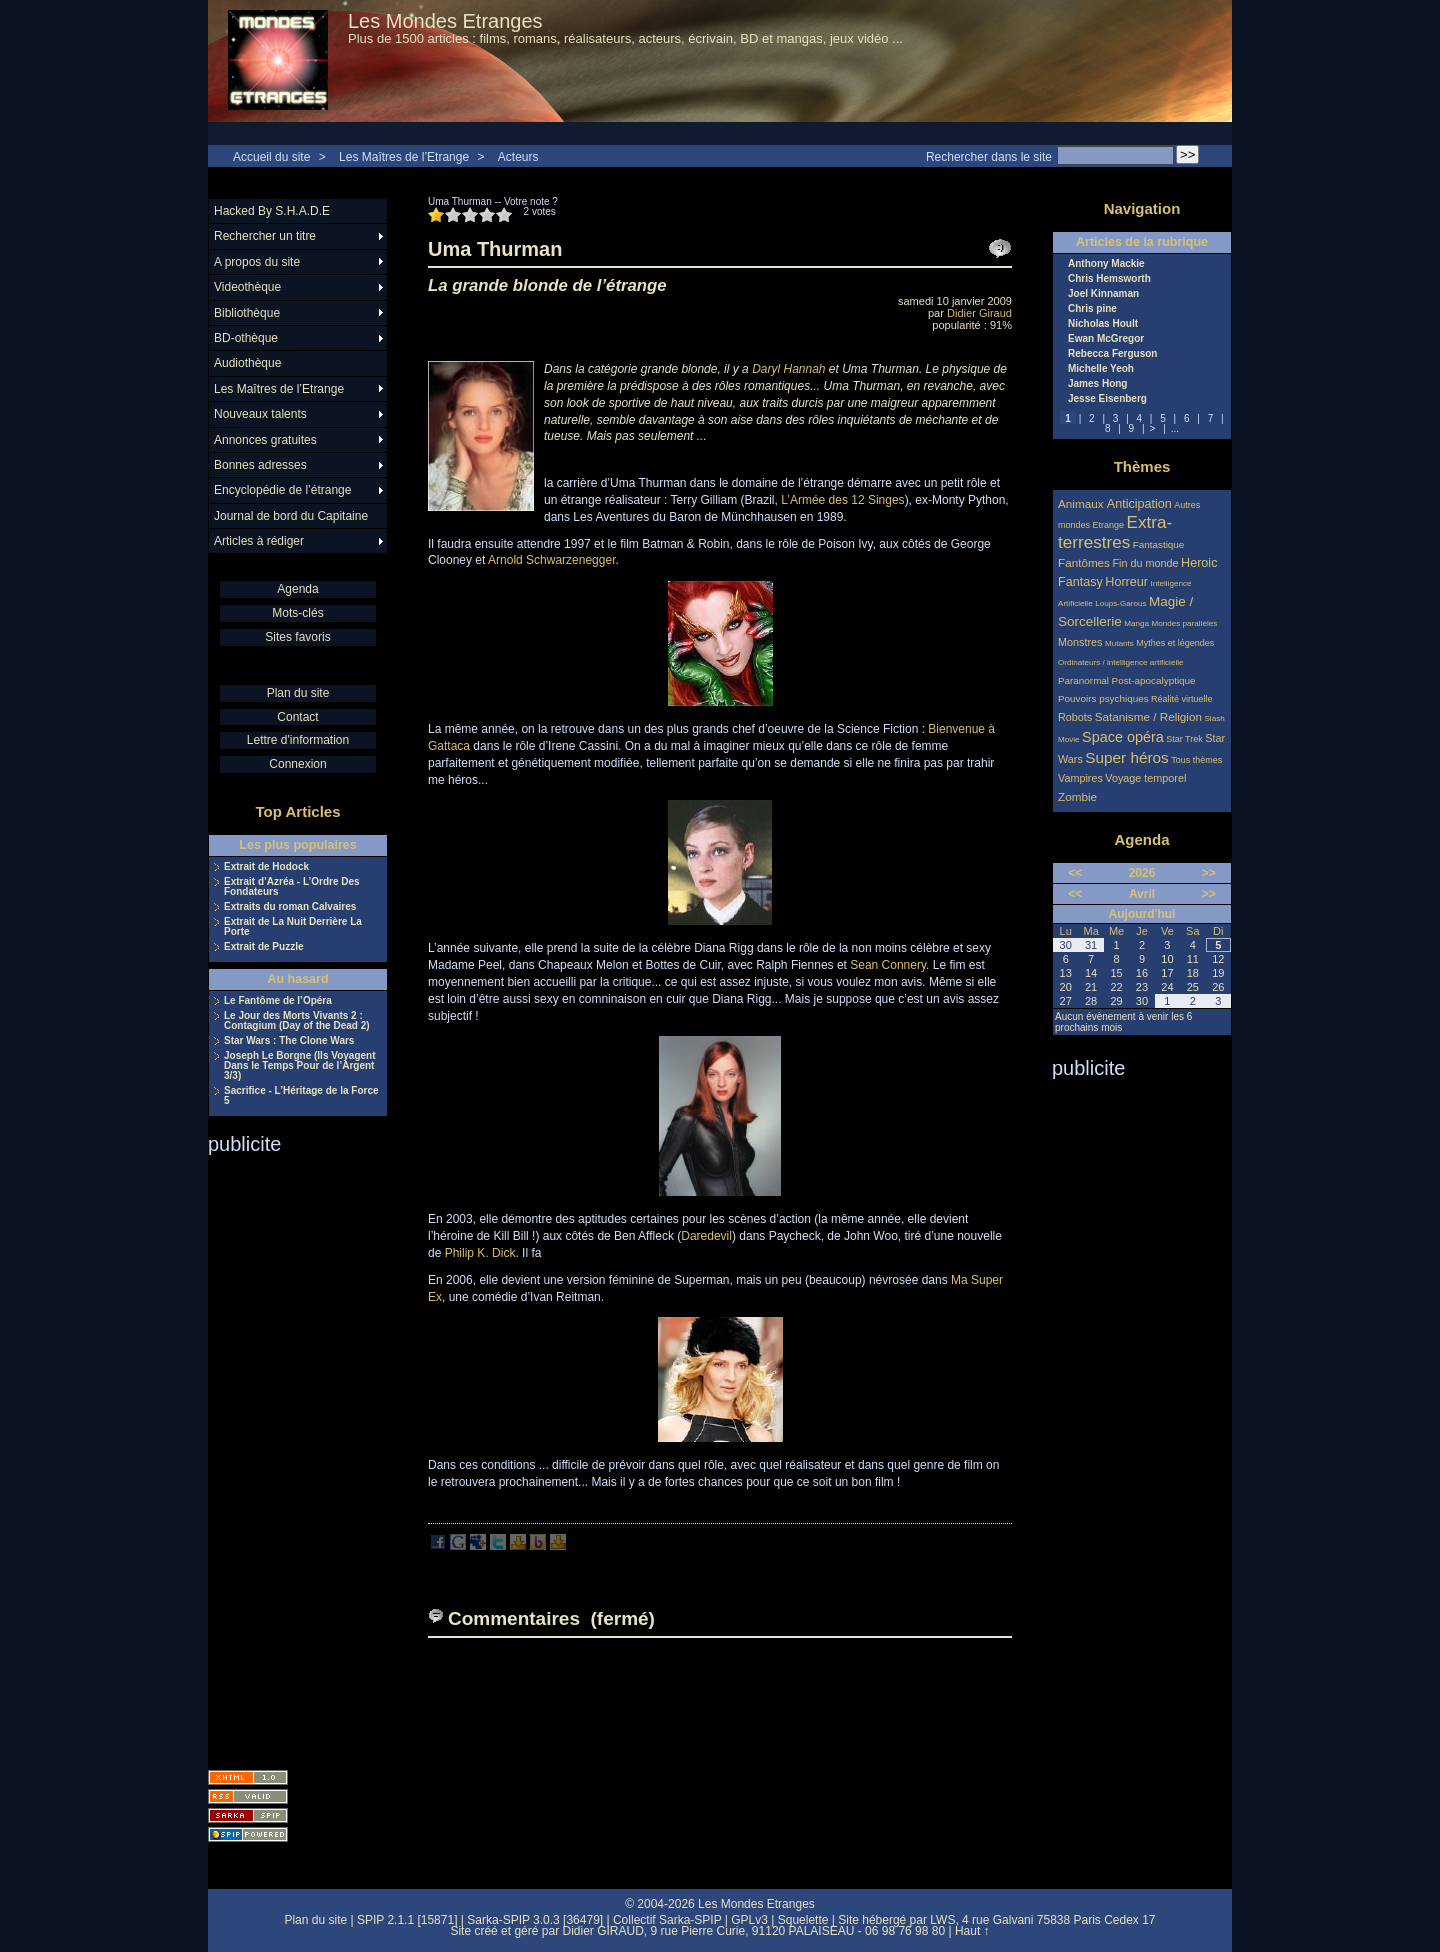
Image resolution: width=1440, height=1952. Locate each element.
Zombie (1077, 796)
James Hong (1097, 384)
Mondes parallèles (1185, 623)
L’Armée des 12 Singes (842, 500)
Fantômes (1084, 562)
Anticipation (1139, 504)
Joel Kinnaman (1103, 294)
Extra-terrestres (1115, 532)
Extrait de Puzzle (263, 947)
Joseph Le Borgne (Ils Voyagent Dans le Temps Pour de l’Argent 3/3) (300, 1066)
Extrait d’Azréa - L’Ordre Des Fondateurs (292, 887)
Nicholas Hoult (1103, 324)
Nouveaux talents (260, 414)
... (1175, 428)
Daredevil (706, 1236)
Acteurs (518, 157)
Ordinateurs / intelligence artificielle (1121, 662)
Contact (297, 717)
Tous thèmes (1196, 760)
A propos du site (257, 262)
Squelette (803, 1920)
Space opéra (1123, 737)
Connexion (297, 764)
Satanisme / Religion (1148, 716)
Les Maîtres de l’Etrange (404, 157)
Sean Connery (888, 965)
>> (1209, 873)
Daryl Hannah (788, 369)
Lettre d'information (298, 740)
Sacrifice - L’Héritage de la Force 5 (301, 1096)
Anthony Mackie (1106, 264)
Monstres (1080, 642)
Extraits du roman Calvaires (290, 907)
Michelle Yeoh (1101, 369)
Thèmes (1142, 466)
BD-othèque (246, 338)
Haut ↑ (972, 1931)
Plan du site (298, 693)
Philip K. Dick (480, 1253)
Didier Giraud (979, 313)
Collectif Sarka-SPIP (667, 1920)
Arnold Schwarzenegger (551, 560)
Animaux (1082, 503)
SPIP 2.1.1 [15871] (407, 1920)
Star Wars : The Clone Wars (289, 1041)
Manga (1136, 623)
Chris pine (1092, 309)
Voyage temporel (1145, 778)
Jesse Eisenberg (1107, 399)
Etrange (1109, 525)
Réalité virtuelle (1182, 699)
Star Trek (1184, 739)
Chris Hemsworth (1109, 279)
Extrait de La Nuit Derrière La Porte (293, 927)
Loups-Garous (1120, 603)
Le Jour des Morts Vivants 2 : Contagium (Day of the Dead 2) (297, 1021)
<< (1075, 873)
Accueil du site (271, 157)
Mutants (1119, 643)
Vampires (1080, 778)
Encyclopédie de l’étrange (282, 490)
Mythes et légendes (1175, 643)
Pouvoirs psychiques (1103, 698)
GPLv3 (749, 1920)
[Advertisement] (288, 1456)
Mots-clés (297, 613)
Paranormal (1083, 680)
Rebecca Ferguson (1112, 354)
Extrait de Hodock (266, 867)
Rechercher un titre (265, 236)
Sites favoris (297, 637)
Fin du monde (1145, 563)
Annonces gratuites (265, 440)
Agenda (297, 589)
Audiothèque (247, 363)
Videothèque (247, 287)
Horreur (1126, 582)
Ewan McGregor (1106, 339)
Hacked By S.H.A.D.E (272, 211)
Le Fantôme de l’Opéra (278, 1001)
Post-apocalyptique (1154, 680)
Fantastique (1159, 544)
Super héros (1126, 757)
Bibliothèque (247, 313)
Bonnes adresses (260, 465)
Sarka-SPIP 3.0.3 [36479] (535, 1920)
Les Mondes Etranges (445, 21)
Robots (1075, 717)
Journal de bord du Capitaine (291, 516)
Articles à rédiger (259, 541)
